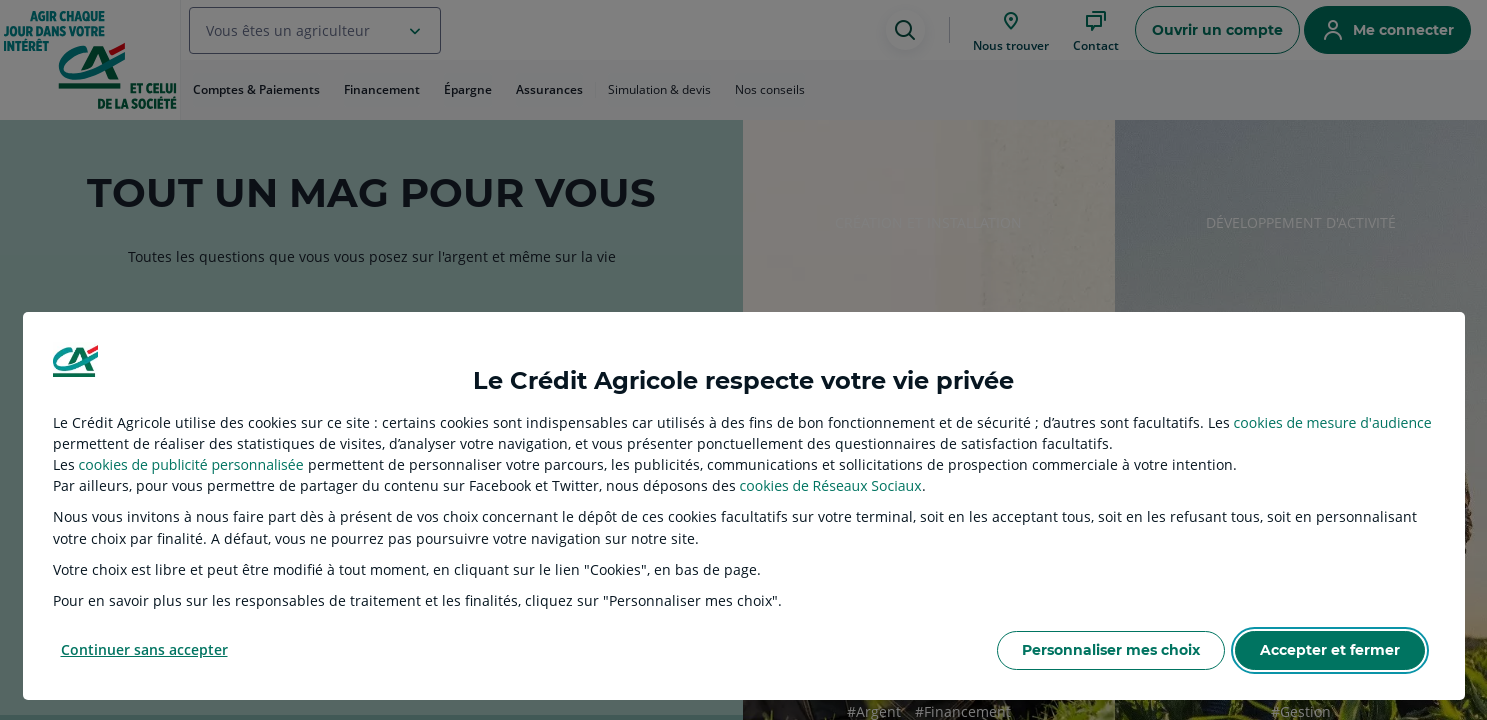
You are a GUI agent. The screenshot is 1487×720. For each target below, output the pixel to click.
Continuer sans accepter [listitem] (144, 649)
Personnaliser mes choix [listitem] (1111, 650)
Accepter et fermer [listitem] (1330, 650)
